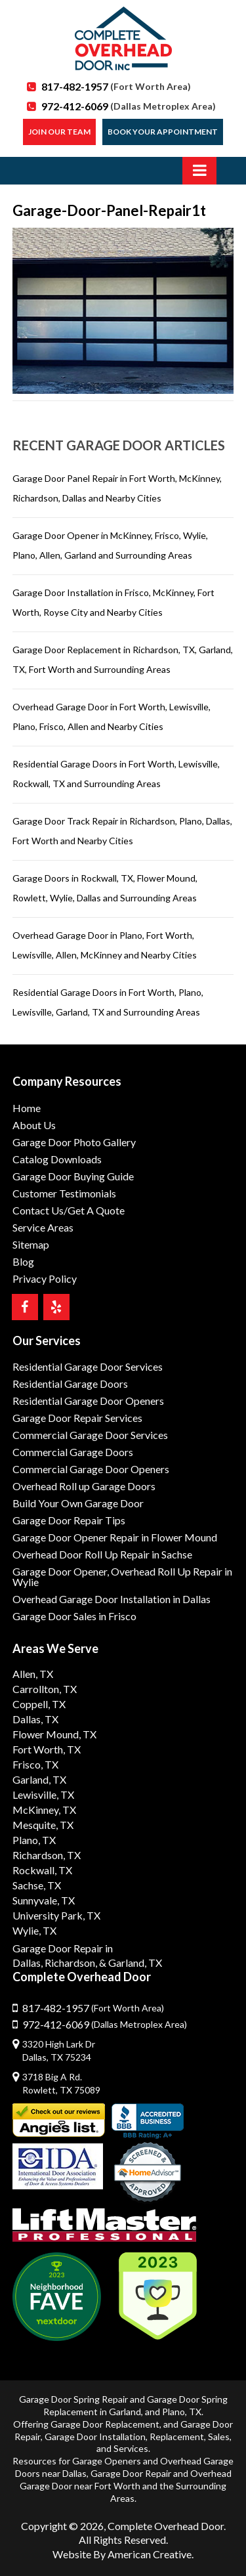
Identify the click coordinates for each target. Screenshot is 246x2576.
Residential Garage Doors (70, 1383)
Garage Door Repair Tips (68, 1520)
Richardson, (71, 1962)
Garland (125, 2411)
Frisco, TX (35, 1764)
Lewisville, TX (43, 1794)
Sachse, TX (36, 1885)
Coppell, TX (39, 1704)
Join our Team (59, 132)
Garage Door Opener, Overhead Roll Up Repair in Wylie (122, 1576)
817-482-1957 (116, 86)
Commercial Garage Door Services (90, 1434)
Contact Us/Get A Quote (68, 1210)
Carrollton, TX (44, 1689)
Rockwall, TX (42, 1870)
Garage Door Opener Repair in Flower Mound (114, 1537)
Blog (23, 1261)
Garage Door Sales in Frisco (74, 1616)
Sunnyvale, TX (43, 1900)
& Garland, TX (130, 1962)
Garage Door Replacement (105, 2424)
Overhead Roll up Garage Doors (83, 1486)
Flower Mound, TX (54, 1734)
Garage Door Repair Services (77, 1417)
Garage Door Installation (95, 2436)
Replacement (177, 2436)
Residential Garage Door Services (87, 1366)
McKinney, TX (44, 1809)
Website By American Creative (122, 2554)
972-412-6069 (128, 106)
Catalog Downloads (57, 1159)
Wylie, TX (34, 1930)
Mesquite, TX (42, 1824)
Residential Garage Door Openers (88, 1400)
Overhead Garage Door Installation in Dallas (111, 1599)
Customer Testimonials (64, 1193)
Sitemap (30, 1244)
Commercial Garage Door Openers (90, 1469)
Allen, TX (32, 1673)
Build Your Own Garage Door (78, 1503)
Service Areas (42, 1227)
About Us (34, 1125)
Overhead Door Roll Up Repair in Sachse (102, 1554)
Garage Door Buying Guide (73, 1176)
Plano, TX (34, 1840)
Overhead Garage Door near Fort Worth (126, 2479)
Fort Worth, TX (46, 1749)
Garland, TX (39, 1779)
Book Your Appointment (163, 132)
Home (26, 1108)
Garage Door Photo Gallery (74, 1142)
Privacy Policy (44, 1278)
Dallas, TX (35, 1719)
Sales (219, 2436)
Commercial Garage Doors (72, 1452)
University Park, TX (56, 1915)
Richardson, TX (46, 1855)
